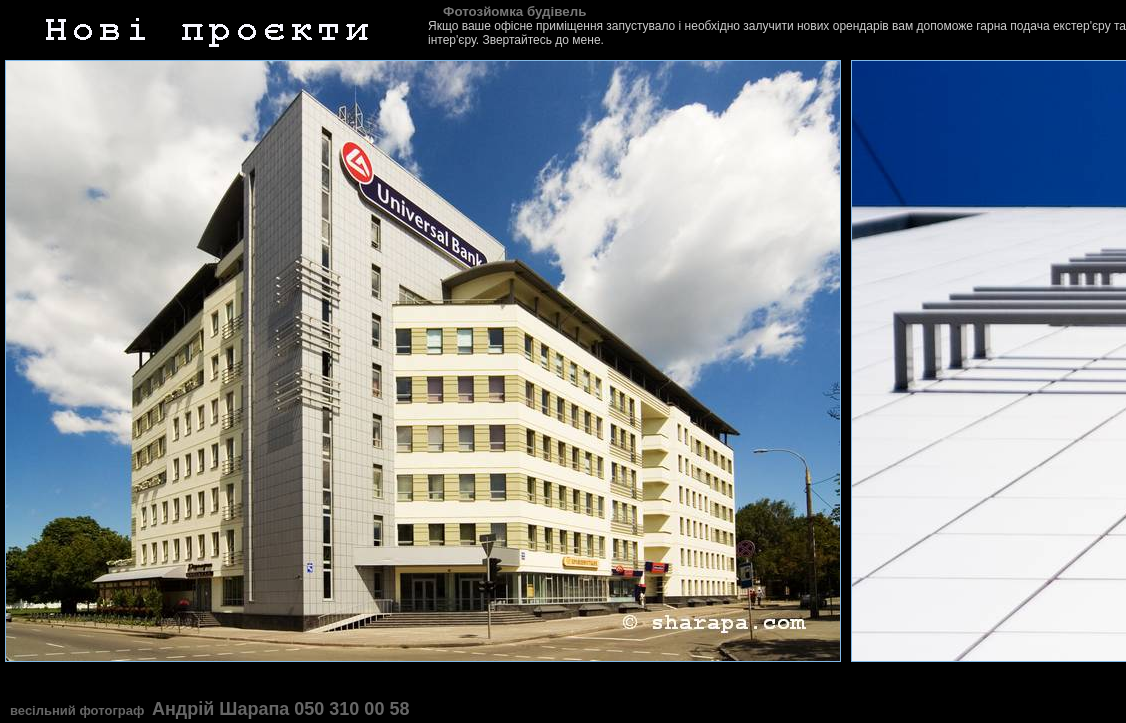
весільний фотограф (79, 710)
